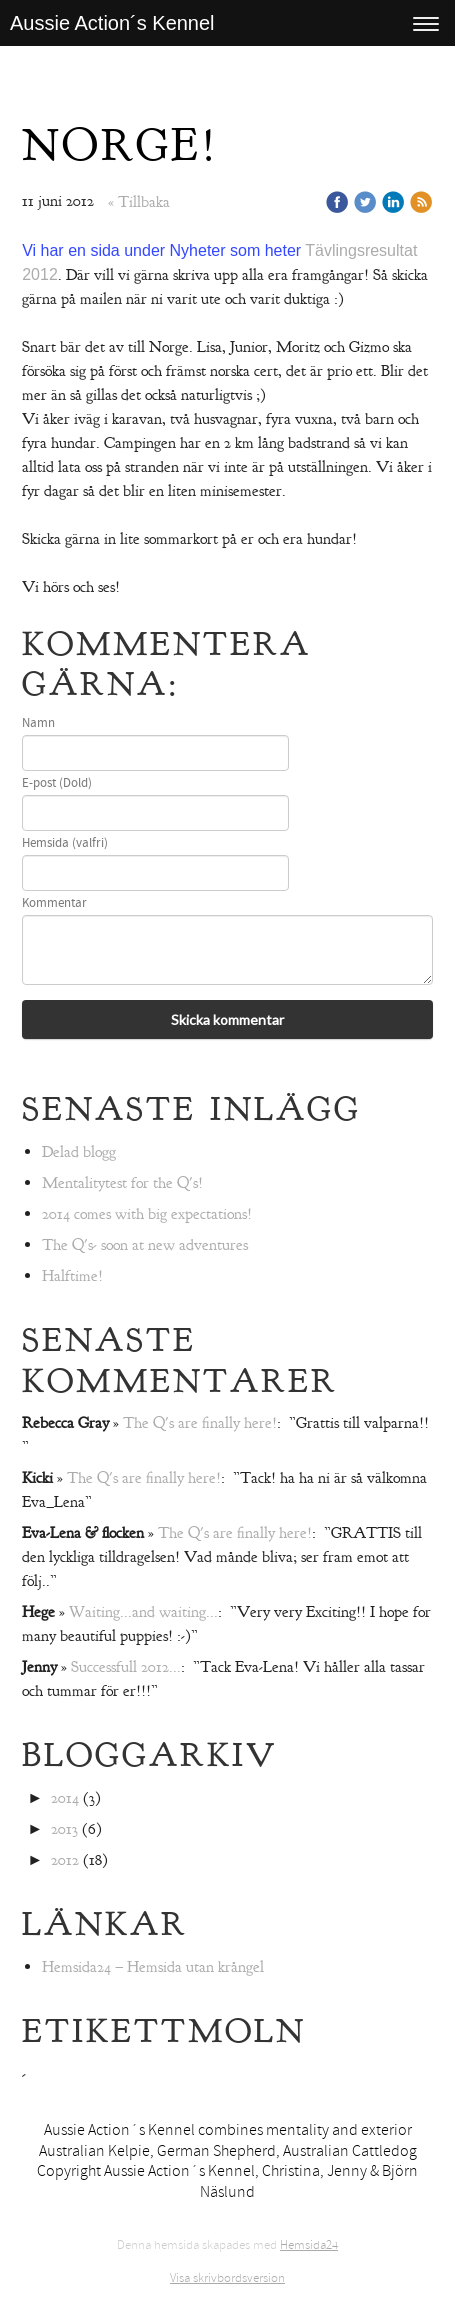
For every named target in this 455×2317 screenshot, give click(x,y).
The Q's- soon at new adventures (145, 1245)
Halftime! (72, 1276)
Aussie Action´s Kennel (112, 23)
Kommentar (54, 903)
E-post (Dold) (57, 783)
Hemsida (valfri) (65, 843)
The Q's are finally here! (200, 1423)
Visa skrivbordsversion (227, 2278)
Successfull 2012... (126, 1667)
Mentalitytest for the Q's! (122, 1183)
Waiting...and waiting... (143, 1612)
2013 (64, 1829)
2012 (65, 1860)
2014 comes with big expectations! (147, 1214)
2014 (65, 1798)
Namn (38, 723)
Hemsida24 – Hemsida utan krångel (153, 1967)
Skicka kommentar (227, 1019)
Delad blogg (79, 1152)
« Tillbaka (139, 202)
